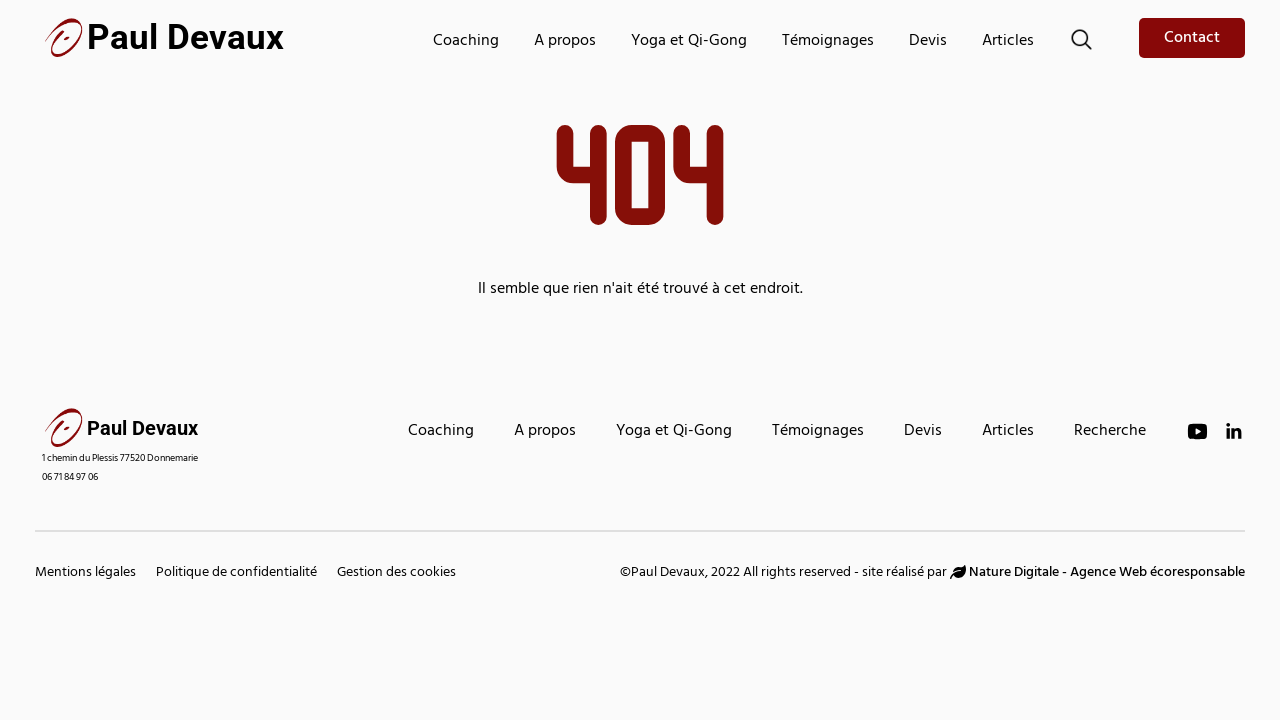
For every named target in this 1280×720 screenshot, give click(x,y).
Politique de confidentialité (236, 573)
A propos (565, 42)
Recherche (1110, 432)
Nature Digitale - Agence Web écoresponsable (1097, 573)
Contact (1192, 39)
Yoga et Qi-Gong (689, 42)
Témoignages (828, 42)
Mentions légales (85, 573)
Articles (1008, 42)
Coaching (466, 42)
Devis (928, 42)
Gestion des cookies (396, 573)
